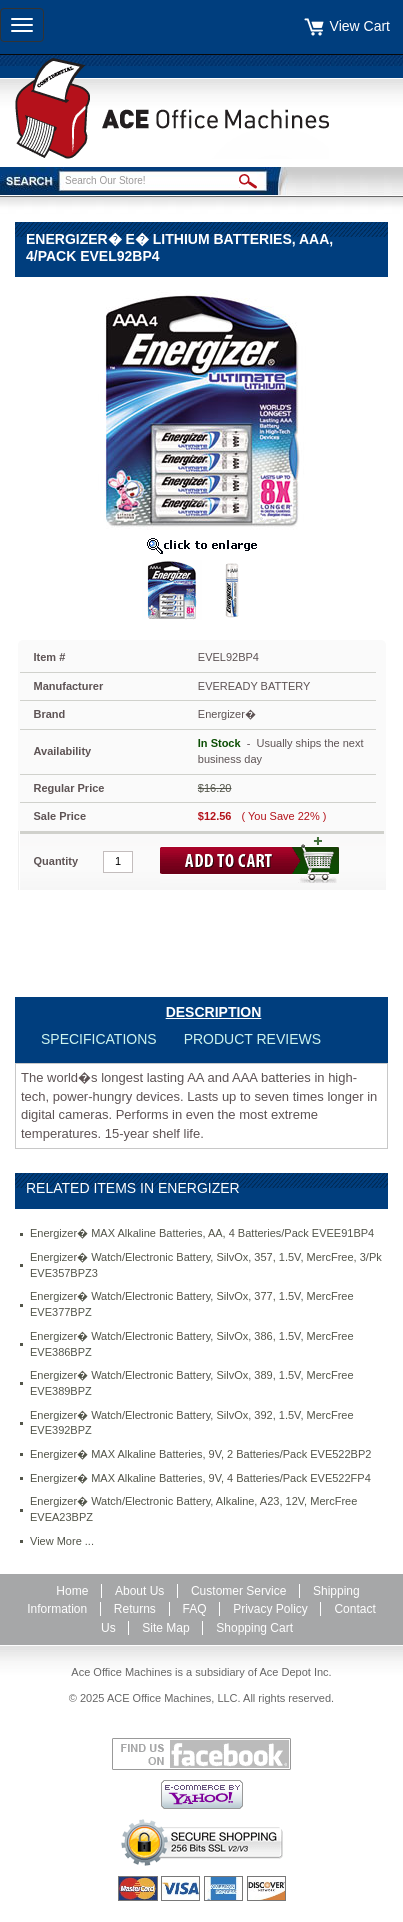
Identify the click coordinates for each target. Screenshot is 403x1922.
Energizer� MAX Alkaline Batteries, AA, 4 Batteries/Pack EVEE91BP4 (202, 1233)
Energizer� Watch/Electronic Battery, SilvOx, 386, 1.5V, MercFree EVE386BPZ (192, 1344)
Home (72, 1591)
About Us (139, 1591)
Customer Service (238, 1591)
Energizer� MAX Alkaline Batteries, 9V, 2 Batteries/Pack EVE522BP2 (200, 1454)
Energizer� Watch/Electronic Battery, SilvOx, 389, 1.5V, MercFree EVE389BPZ (192, 1383)
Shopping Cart (254, 1628)
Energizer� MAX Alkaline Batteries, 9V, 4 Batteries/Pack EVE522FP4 (200, 1478)
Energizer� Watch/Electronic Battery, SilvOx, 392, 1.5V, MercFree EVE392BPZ (192, 1423)
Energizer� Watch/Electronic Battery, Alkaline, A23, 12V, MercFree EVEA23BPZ (193, 1509)
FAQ (195, 1609)
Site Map (165, 1628)
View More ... (62, 1541)
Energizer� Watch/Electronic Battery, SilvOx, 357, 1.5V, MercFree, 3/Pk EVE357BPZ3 (206, 1265)
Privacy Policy (270, 1609)
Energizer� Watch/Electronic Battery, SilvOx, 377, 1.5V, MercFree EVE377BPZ (192, 1304)
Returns (135, 1609)
